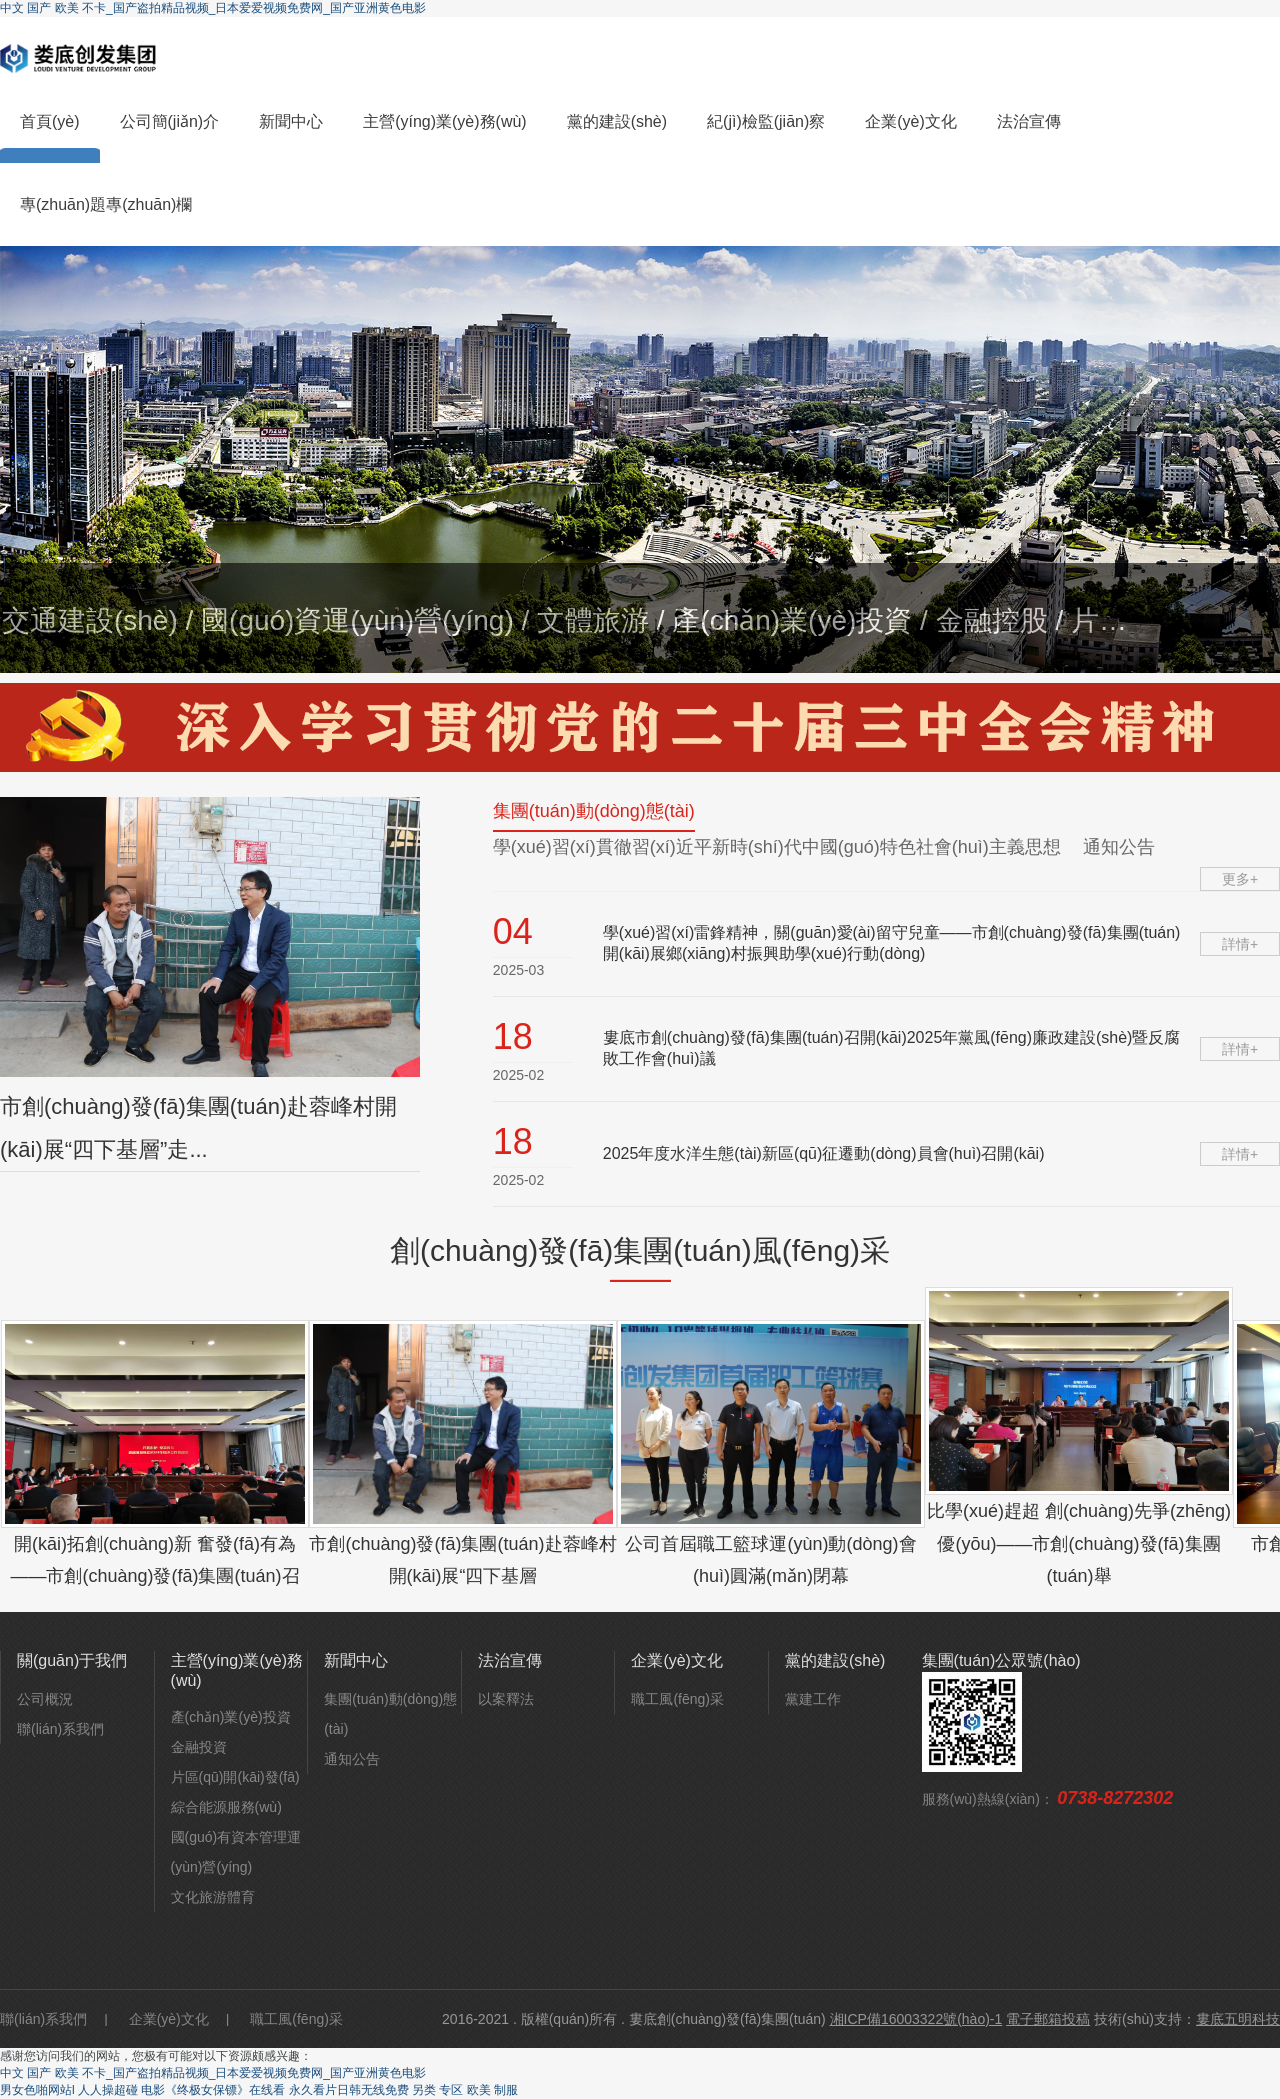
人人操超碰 (108, 2090)
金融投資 (199, 1747)
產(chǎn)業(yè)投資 (231, 1717)
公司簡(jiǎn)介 (170, 121)
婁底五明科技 (1238, 2019)
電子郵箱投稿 (1048, 2019)
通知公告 (352, 1759)
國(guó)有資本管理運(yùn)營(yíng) (236, 1852)
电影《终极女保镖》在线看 (213, 2090)
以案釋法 (506, 1699)
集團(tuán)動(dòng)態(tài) (390, 1714)
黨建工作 (813, 1699)
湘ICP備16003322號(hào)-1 (916, 2019)
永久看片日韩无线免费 (349, 2090)
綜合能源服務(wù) (226, 1807)
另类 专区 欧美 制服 (465, 2090)
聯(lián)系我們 (60, 1729)
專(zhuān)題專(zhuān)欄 (106, 204)
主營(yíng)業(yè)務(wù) (444, 121)
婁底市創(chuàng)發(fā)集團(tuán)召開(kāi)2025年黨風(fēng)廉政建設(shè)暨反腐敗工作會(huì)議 (892, 1048)
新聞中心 (291, 121)
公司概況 (45, 1699)
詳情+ (1240, 944)
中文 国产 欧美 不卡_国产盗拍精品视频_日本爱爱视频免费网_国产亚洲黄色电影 (213, 8)
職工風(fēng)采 (677, 1699)
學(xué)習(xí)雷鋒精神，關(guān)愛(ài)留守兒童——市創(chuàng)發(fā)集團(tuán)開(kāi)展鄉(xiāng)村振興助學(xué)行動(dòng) (892, 943)
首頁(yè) (50, 121)
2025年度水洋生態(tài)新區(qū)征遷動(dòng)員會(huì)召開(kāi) (824, 1153)
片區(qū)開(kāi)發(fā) (235, 1777)
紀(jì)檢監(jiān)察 (766, 121)
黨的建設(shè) (617, 121)
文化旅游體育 (213, 1897)
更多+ (1240, 879)
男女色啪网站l (37, 2090)
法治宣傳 (1029, 121)
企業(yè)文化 (911, 121)
